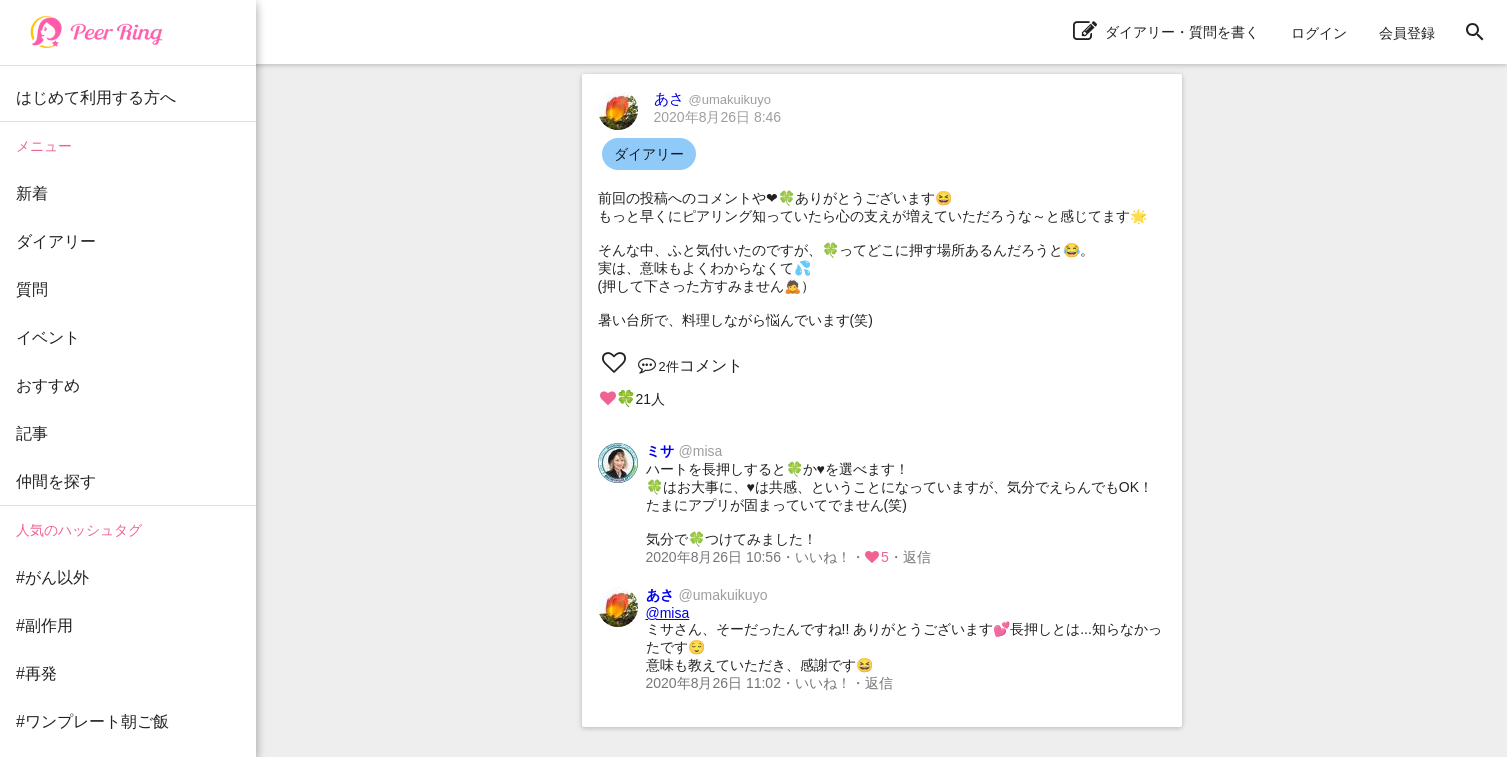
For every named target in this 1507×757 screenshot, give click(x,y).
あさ (713, 98)
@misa (668, 613)
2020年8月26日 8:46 (718, 117)
